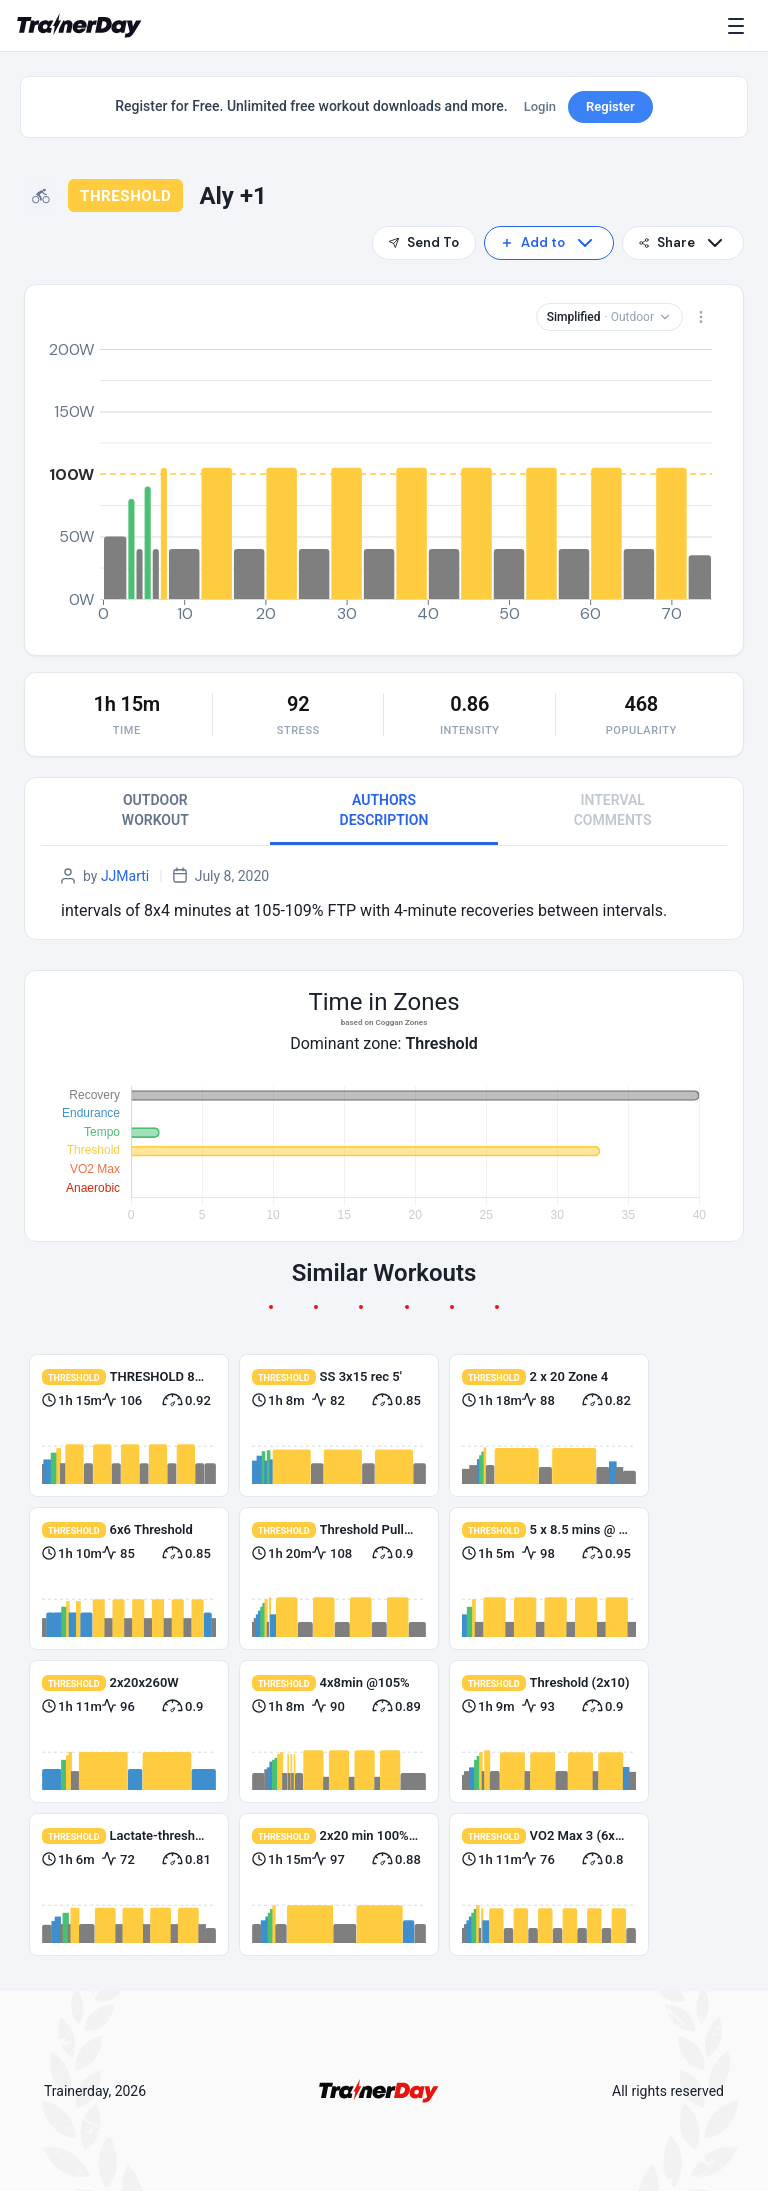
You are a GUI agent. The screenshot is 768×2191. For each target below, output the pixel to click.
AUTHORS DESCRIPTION (384, 810)
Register (610, 106)
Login (540, 106)
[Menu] (740, 26)
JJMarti (125, 876)
